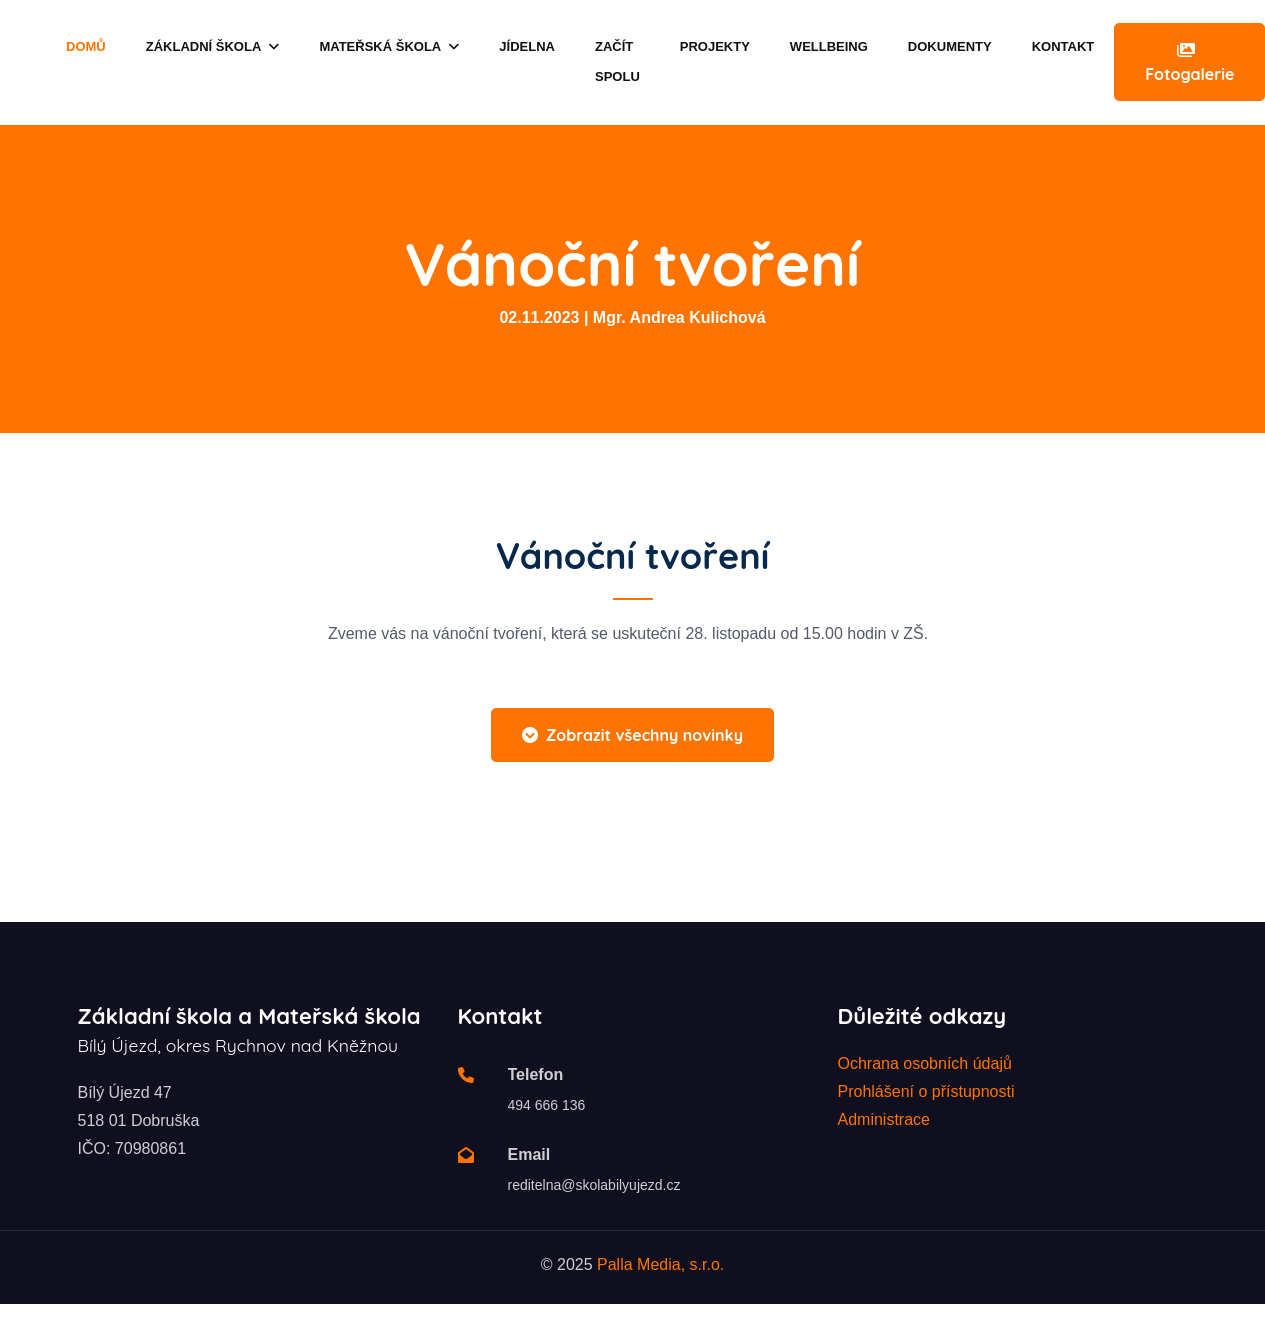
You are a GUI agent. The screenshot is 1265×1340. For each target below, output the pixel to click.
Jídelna (527, 46)
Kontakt (1063, 46)
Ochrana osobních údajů (925, 1063)
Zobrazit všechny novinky (632, 735)
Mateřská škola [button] (389, 46)
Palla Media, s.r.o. (660, 1264)
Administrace (884, 1119)
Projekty (715, 46)
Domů (86, 46)
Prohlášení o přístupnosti (926, 1091)
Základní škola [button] (213, 46)
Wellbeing (829, 46)
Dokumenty (950, 46)
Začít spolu (617, 61)
